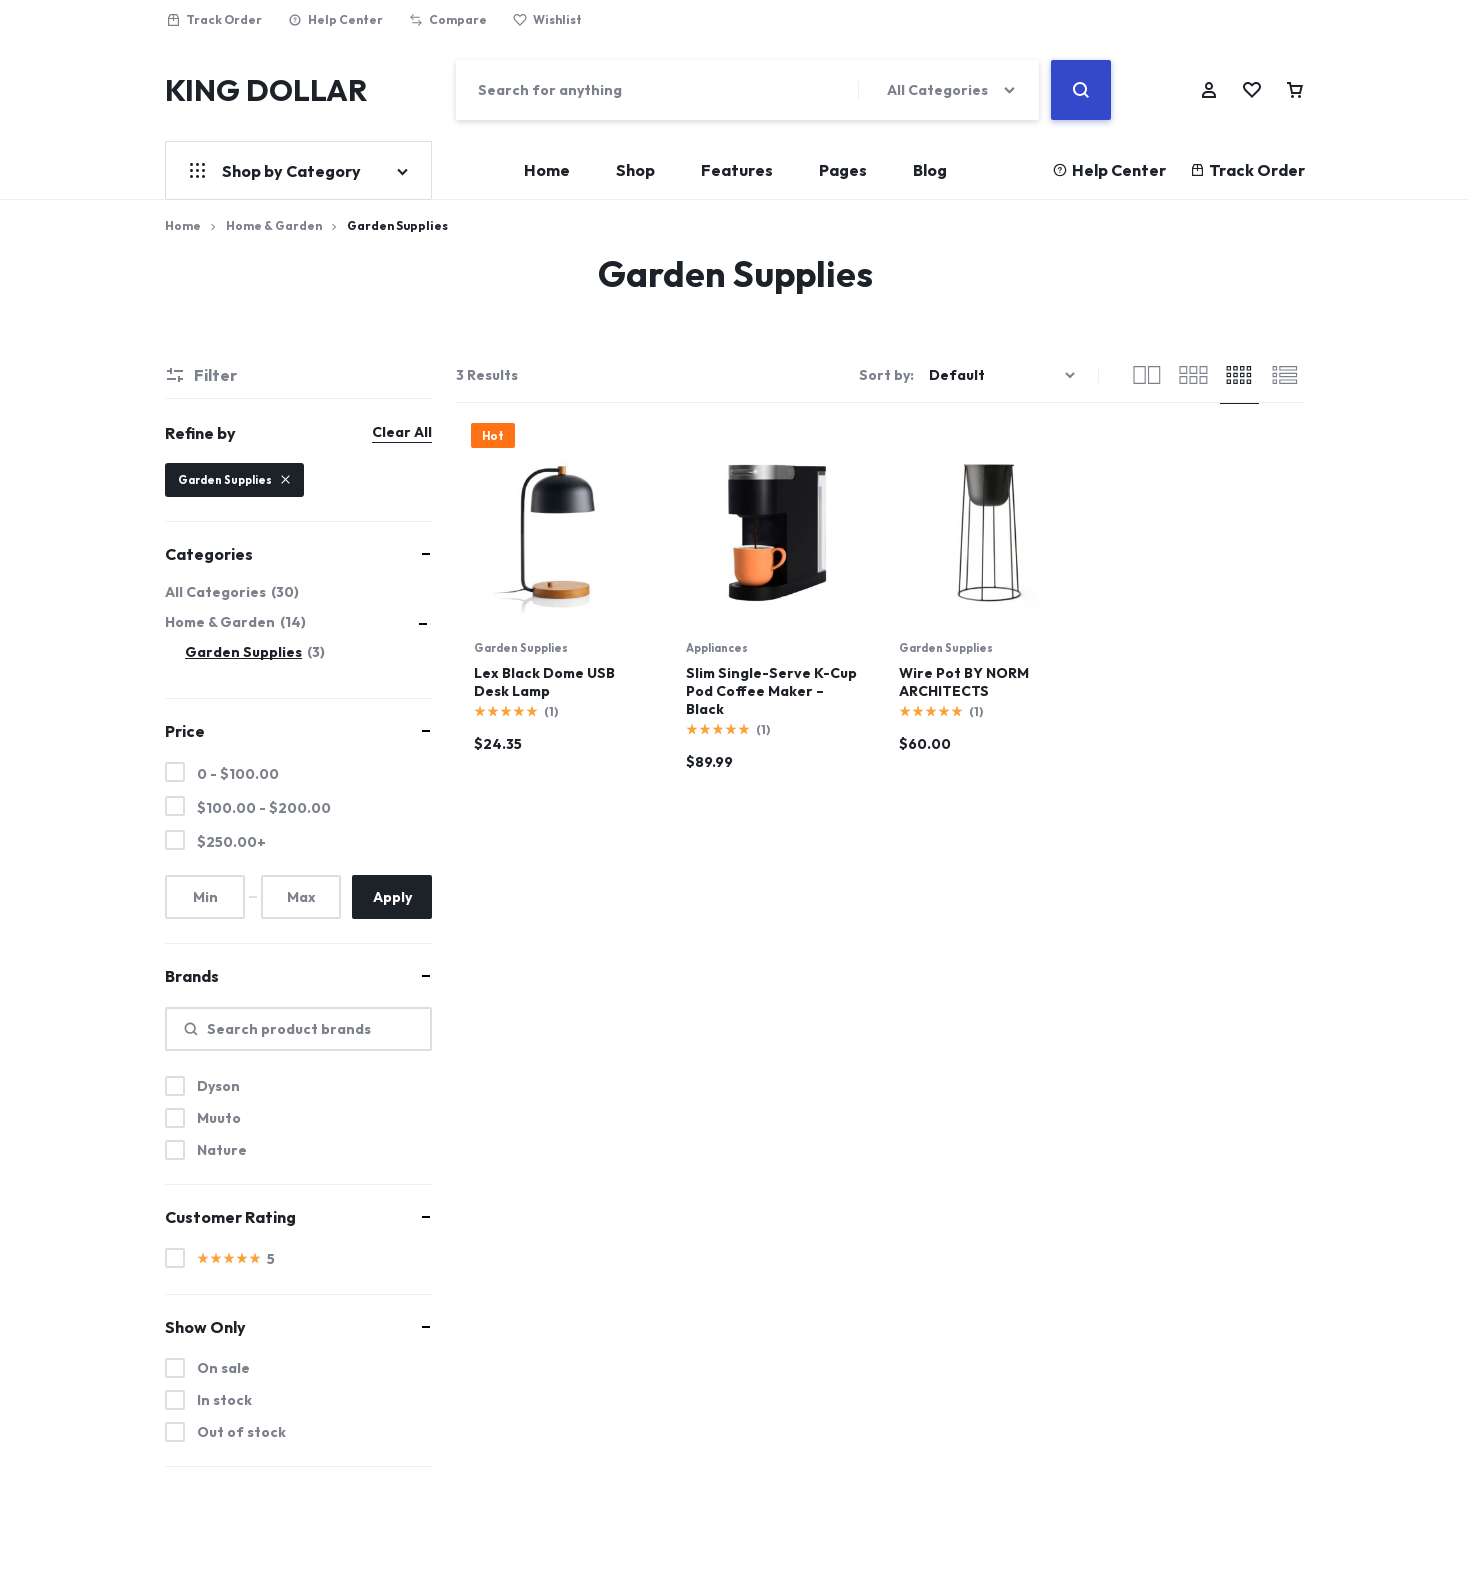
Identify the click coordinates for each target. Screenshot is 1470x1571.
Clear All (402, 432)
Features (737, 170)
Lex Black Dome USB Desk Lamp (544, 682)
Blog (930, 170)
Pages (843, 170)
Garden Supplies (521, 648)
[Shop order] (1004, 375)
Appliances (717, 648)
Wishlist (547, 19)
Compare (448, 19)
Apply (392, 897)
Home (547, 170)
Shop (635, 170)
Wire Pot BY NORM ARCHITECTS (964, 682)
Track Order (214, 19)
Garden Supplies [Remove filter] (234, 480)
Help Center (335, 19)
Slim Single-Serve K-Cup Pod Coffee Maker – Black (771, 691)
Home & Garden (274, 225)
